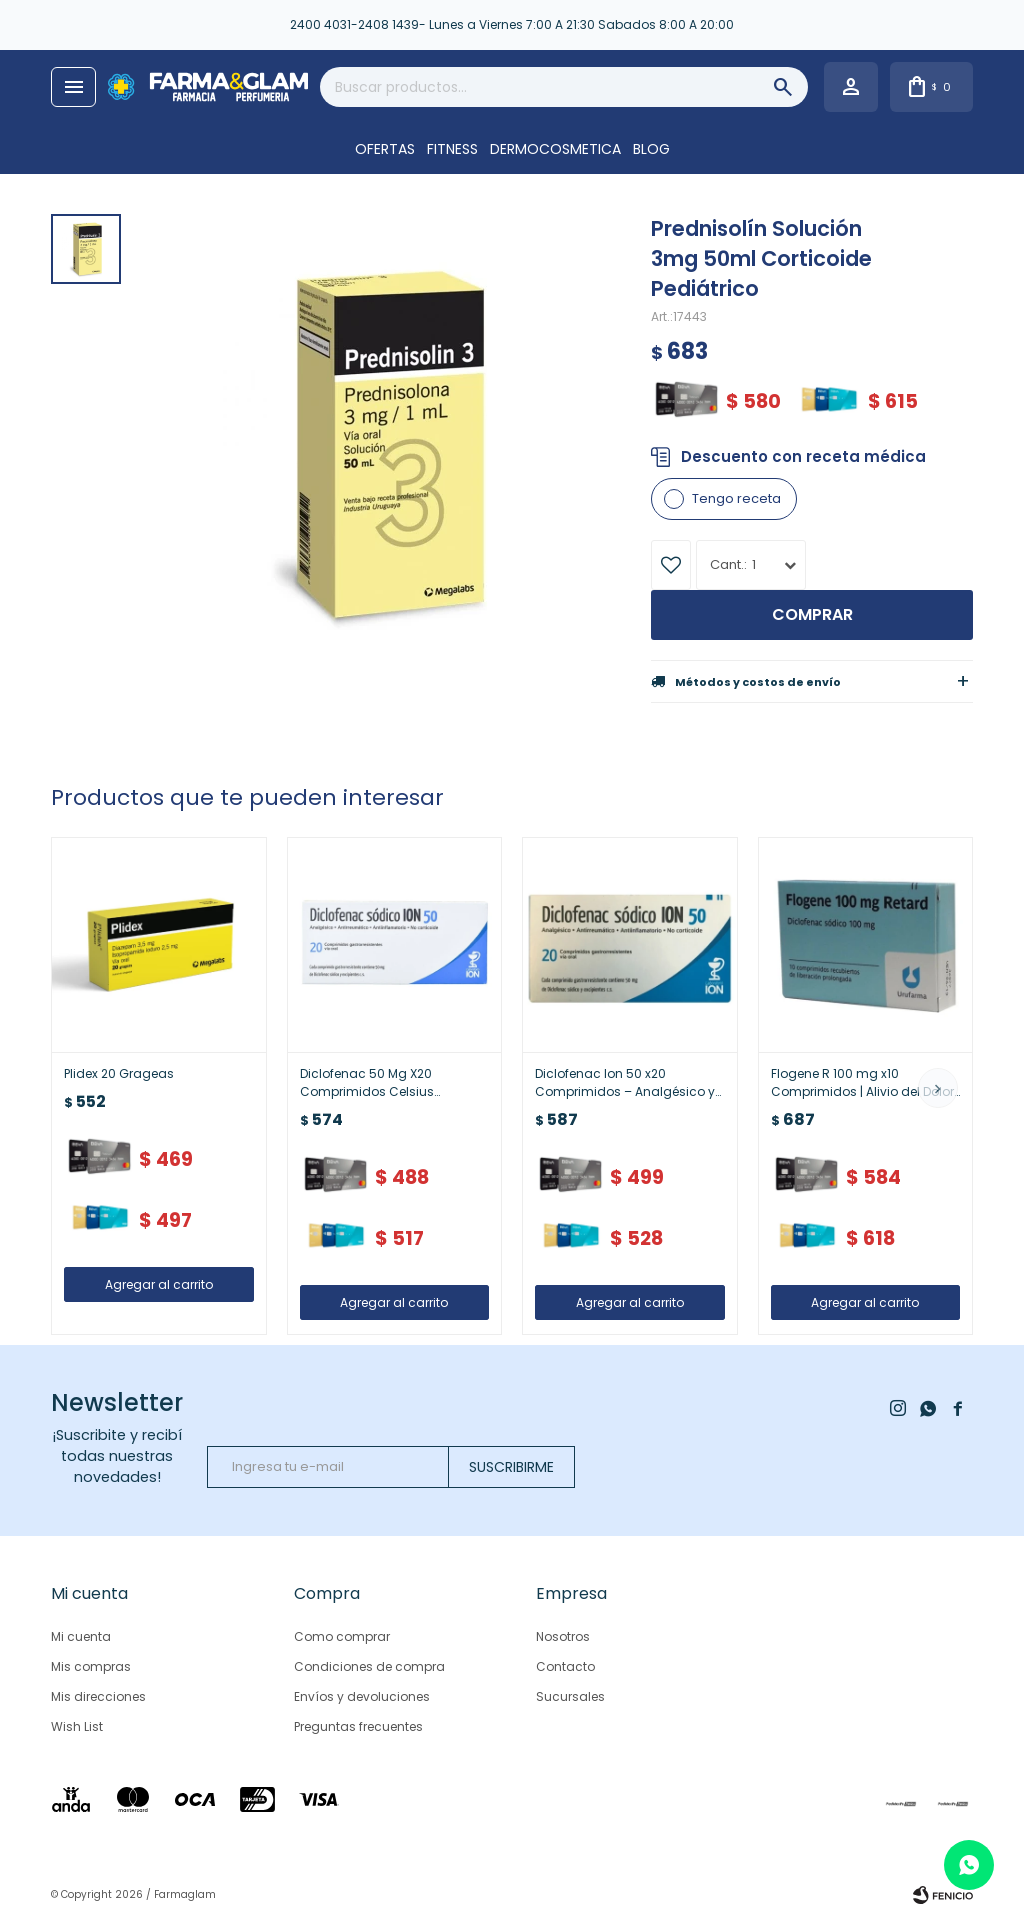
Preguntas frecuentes (358, 1726)
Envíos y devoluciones (362, 1696)
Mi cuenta (81, 1636)
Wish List (77, 1726)
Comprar (812, 614)
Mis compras (91, 1666)
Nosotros (563, 1636)
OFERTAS (385, 149)
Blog (651, 149)
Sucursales (570, 1696)
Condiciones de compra (369, 1666)
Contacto (565, 1666)
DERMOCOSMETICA (555, 149)
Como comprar (342, 1636)
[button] (938, 1088)
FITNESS (452, 149)
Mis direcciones (98, 1696)
